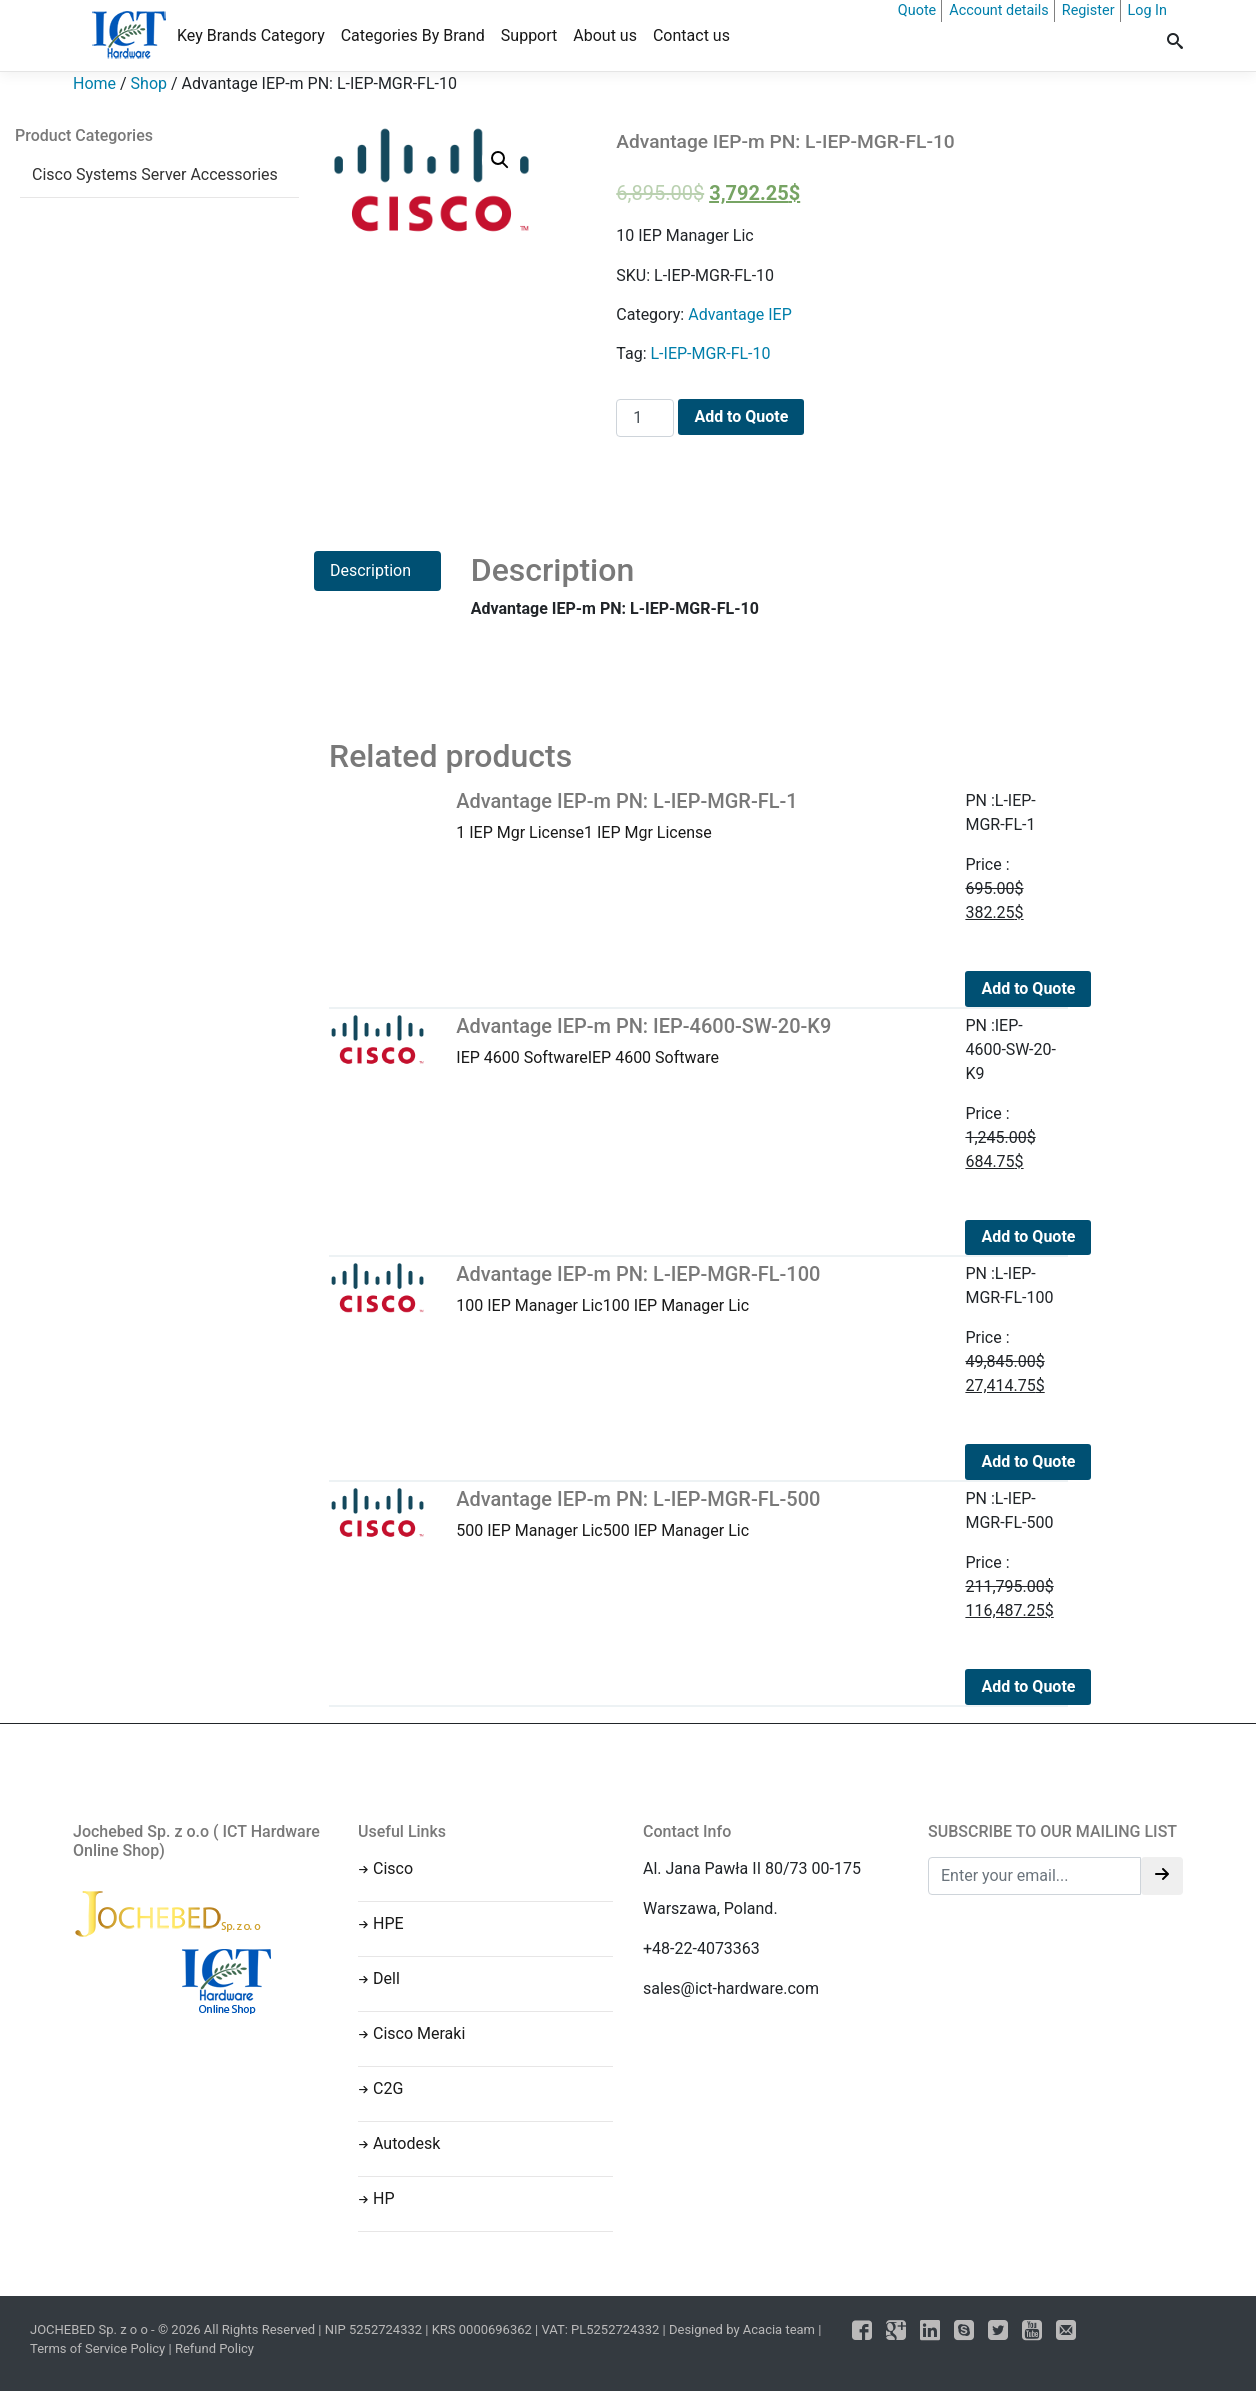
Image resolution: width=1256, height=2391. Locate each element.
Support (529, 35)
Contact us (691, 35)
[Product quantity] (645, 418)
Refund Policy (214, 2348)
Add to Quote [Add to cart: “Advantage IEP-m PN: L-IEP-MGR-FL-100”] (1028, 1461)
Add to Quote (741, 416)
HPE (388, 1923)
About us (605, 35)
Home (94, 83)
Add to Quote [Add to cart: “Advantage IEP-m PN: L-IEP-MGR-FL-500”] (1028, 1686)
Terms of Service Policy (97, 2348)
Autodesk (406, 2143)
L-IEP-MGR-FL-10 (710, 353)
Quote (917, 10)
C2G (388, 2088)
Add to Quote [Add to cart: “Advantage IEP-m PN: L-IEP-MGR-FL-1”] (1028, 988)
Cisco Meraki (419, 2033)
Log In (1147, 10)
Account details (999, 10)
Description (370, 570)
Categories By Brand (413, 35)
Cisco (393, 1868)
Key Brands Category (251, 35)
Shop (149, 83)
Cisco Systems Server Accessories (155, 174)
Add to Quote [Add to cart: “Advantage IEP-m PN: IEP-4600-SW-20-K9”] (1028, 1236)
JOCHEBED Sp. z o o (90, 2329)
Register (1088, 10)
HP (384, 2198)
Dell (386, 1978)
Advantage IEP (740, 314)
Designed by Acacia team (742, 2329)
